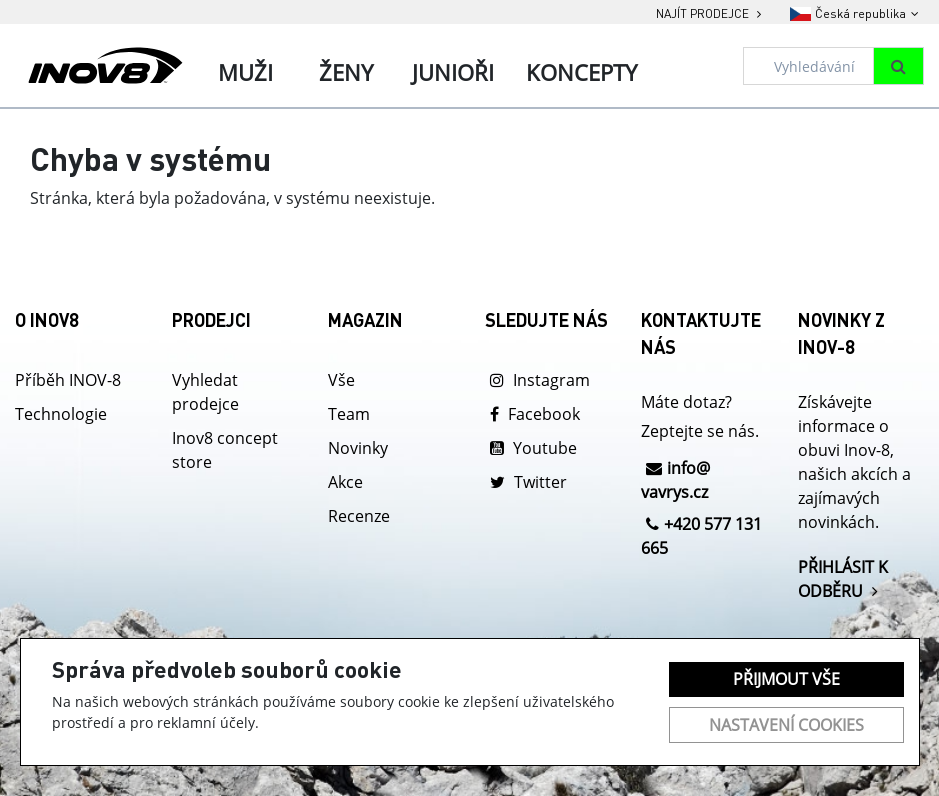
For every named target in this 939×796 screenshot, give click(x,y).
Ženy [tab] (346, 72)
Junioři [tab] (453, 72)
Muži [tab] (245, 72)
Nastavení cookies (786, 725)
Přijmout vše (786, 679)
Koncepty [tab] (581, 72)
